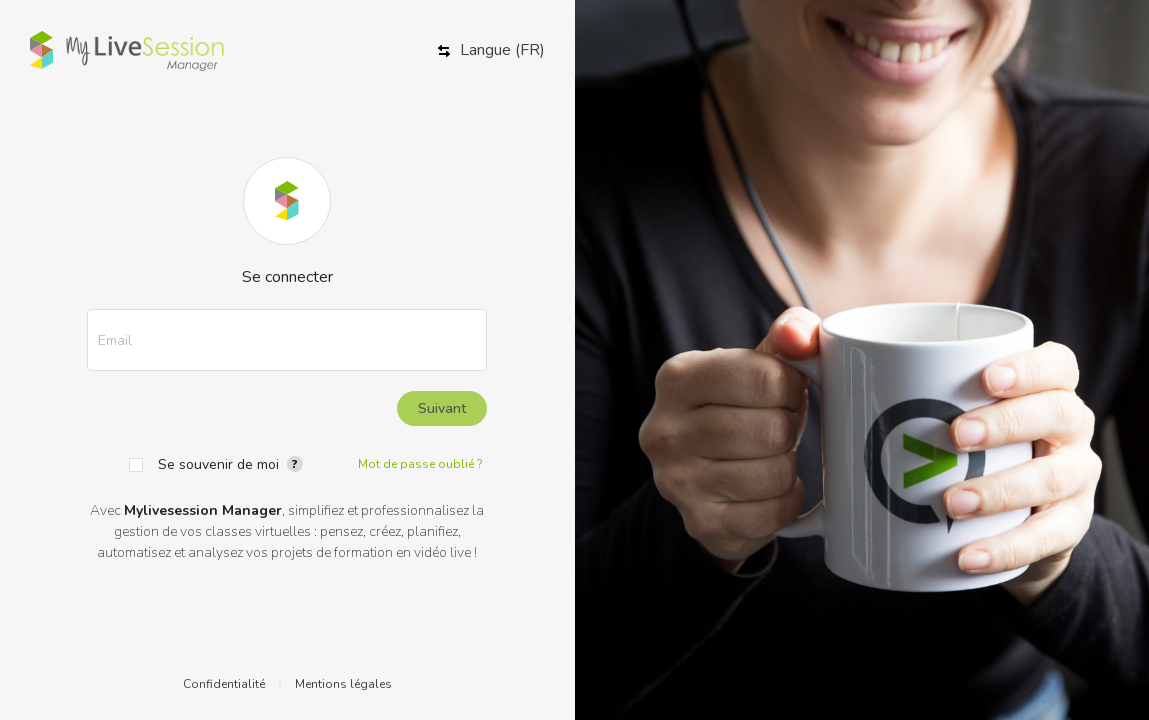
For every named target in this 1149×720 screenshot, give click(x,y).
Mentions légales (343, 684)
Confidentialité (224, 684)
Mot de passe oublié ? (420, 464)
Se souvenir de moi (218, 464)
